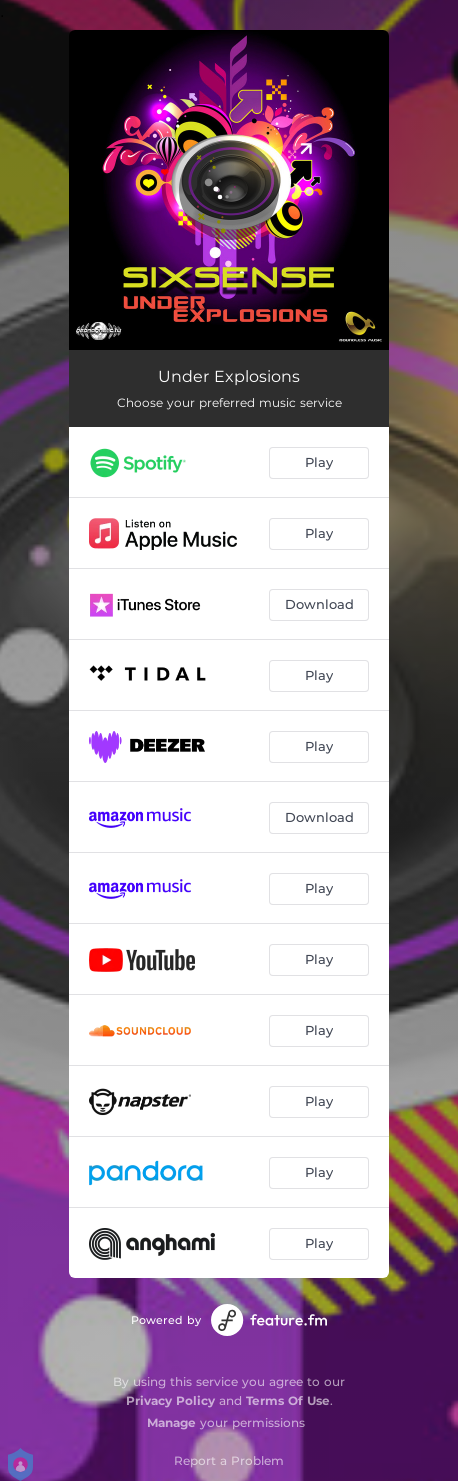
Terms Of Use (288, 1400)
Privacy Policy (170, 1400)
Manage (171, 1422)
